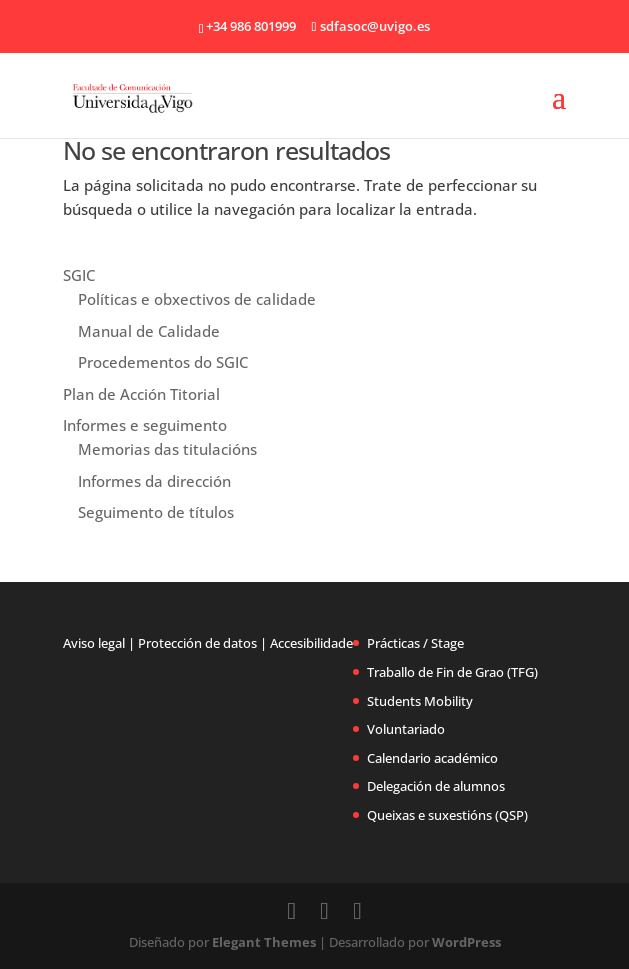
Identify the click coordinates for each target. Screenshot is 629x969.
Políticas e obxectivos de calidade (197, 299)
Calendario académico (432, 758)
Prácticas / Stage (415, 643)
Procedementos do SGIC (163, 362)
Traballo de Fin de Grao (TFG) (452, 672)
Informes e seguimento (145, 425)
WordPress (466, 942)
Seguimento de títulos (156, 512)
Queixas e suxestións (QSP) (447, 815)
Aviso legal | (99, 643)
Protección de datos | (202, 643)
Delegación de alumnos (436, 786)
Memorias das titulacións (167, 449)
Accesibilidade (311, 643)
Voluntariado (406, 729)
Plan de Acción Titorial (141, 394)
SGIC (79, 275)
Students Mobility (420, 701)
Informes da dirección (154, 481)
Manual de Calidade (149, 331)
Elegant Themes (264, 942)
